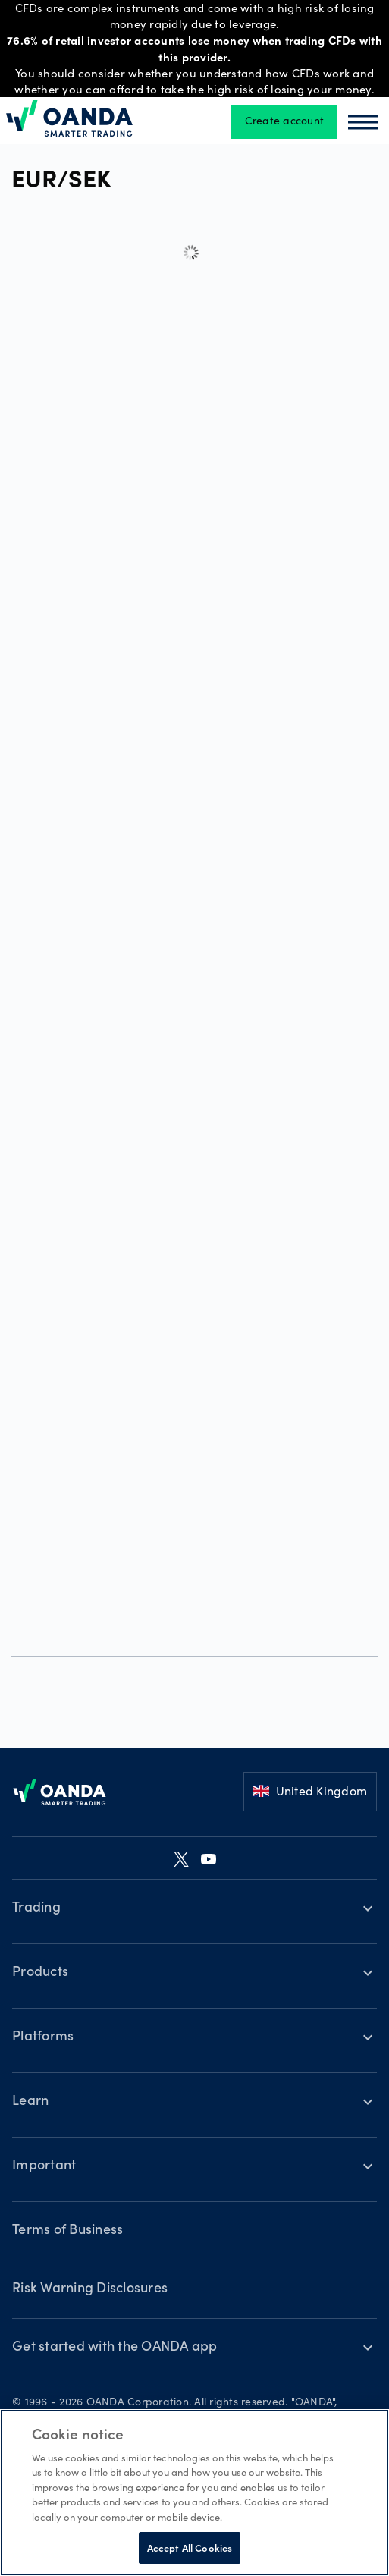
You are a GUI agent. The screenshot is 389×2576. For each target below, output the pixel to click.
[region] (194, 2492)
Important (44, 2166)
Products (40, 1973)
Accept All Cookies (189, 2547)
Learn (30, 2102)
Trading (36, 1908)
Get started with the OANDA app (115, 2348)
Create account (285, 122)
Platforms (43, 2037)
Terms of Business (67, 2231)
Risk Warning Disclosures (90, 2289)
